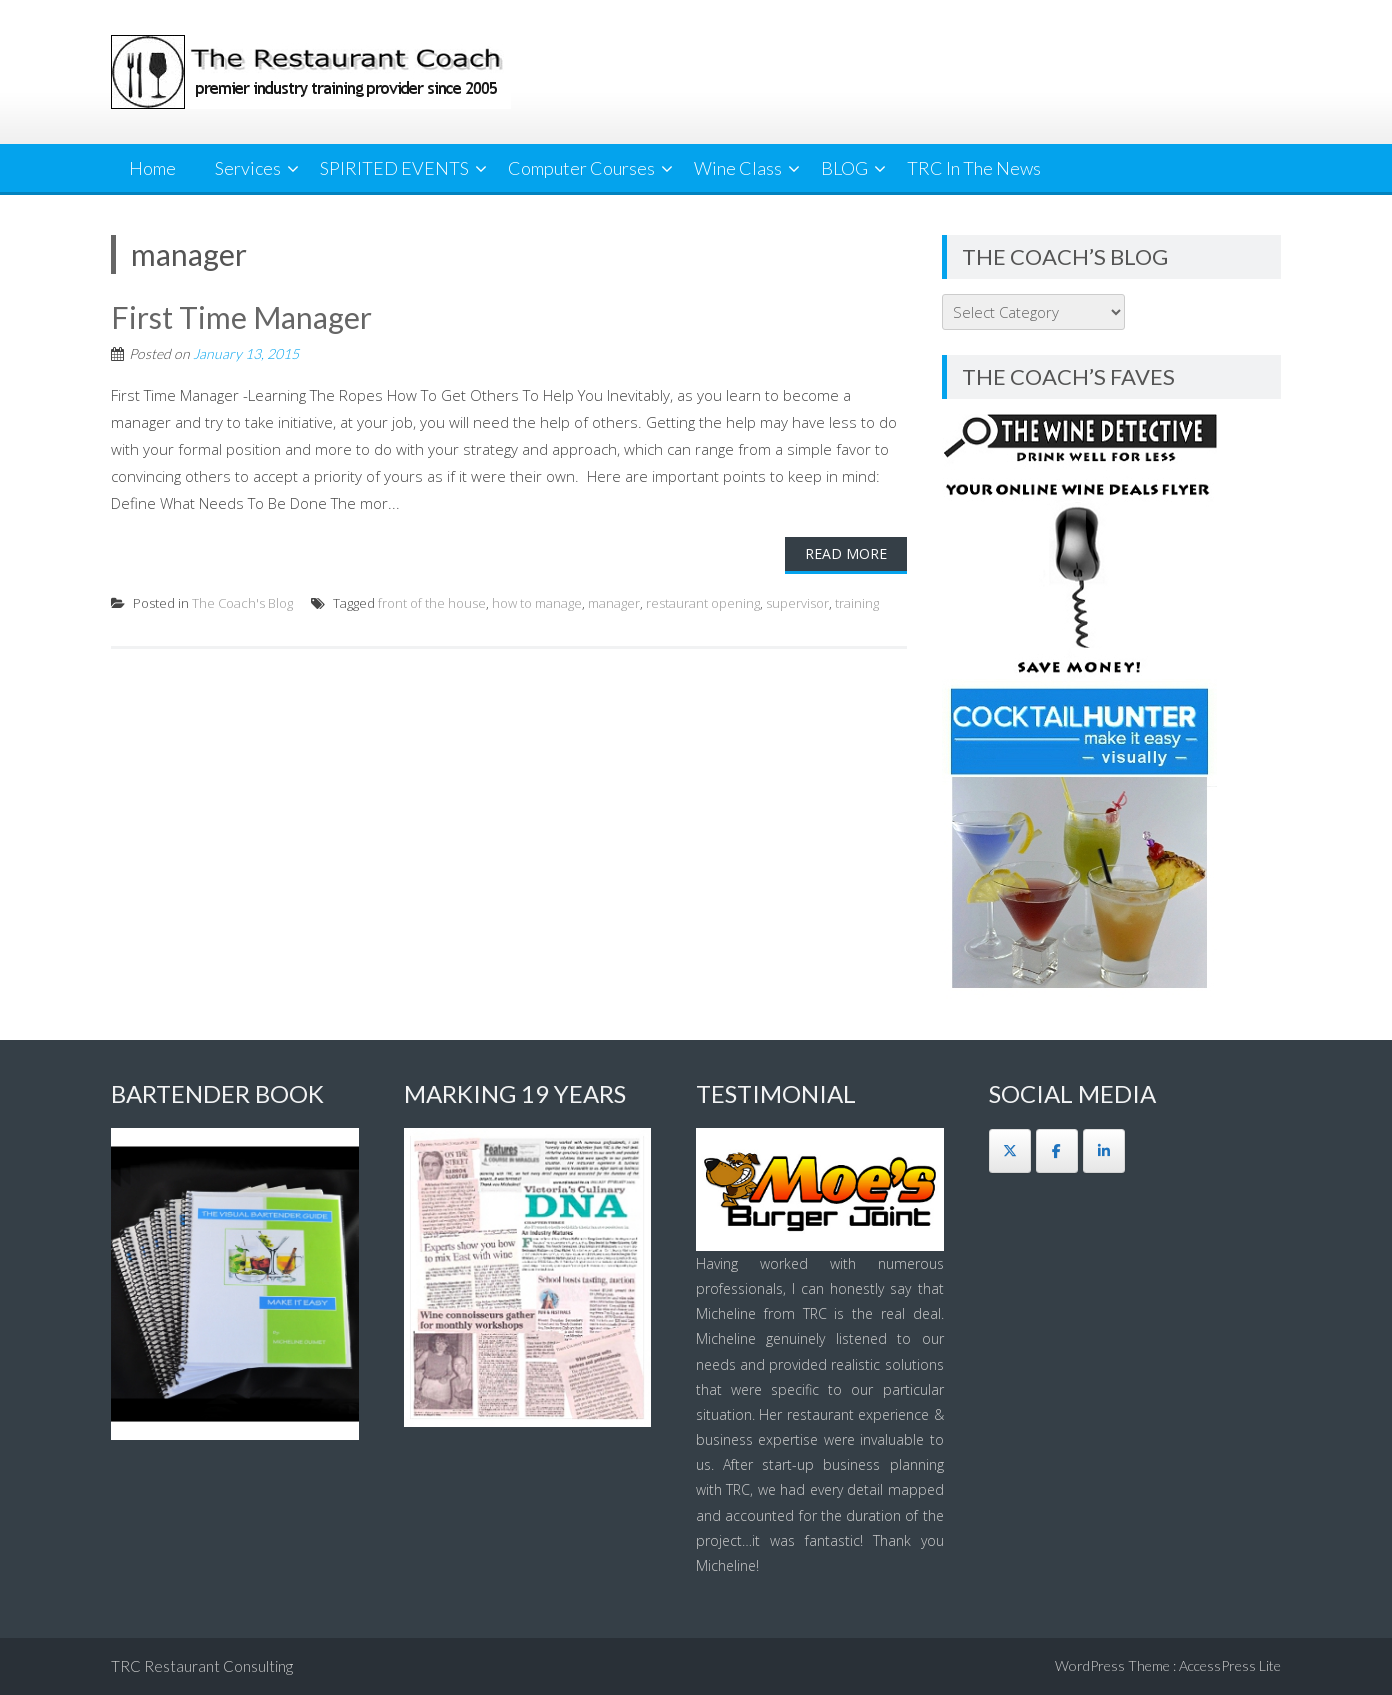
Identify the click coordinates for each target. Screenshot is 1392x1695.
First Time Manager (241, 317)
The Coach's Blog (242, 603)
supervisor (797, 603)
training (857, 603)
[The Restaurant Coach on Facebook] (1057, 1151)
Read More (846, 553)
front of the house (432, 603)
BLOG (844, 168)
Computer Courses (581, 168)
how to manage (537, 603)
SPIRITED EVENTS (394, 168)
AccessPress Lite (1230, 1665)
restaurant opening (703, 603)
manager (614, 603)
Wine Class (738, 168)
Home (152, 168)
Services (248, 168)
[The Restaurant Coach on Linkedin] (1104, 1151)
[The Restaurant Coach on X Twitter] (1010, 1151)
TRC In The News (974, 168)
